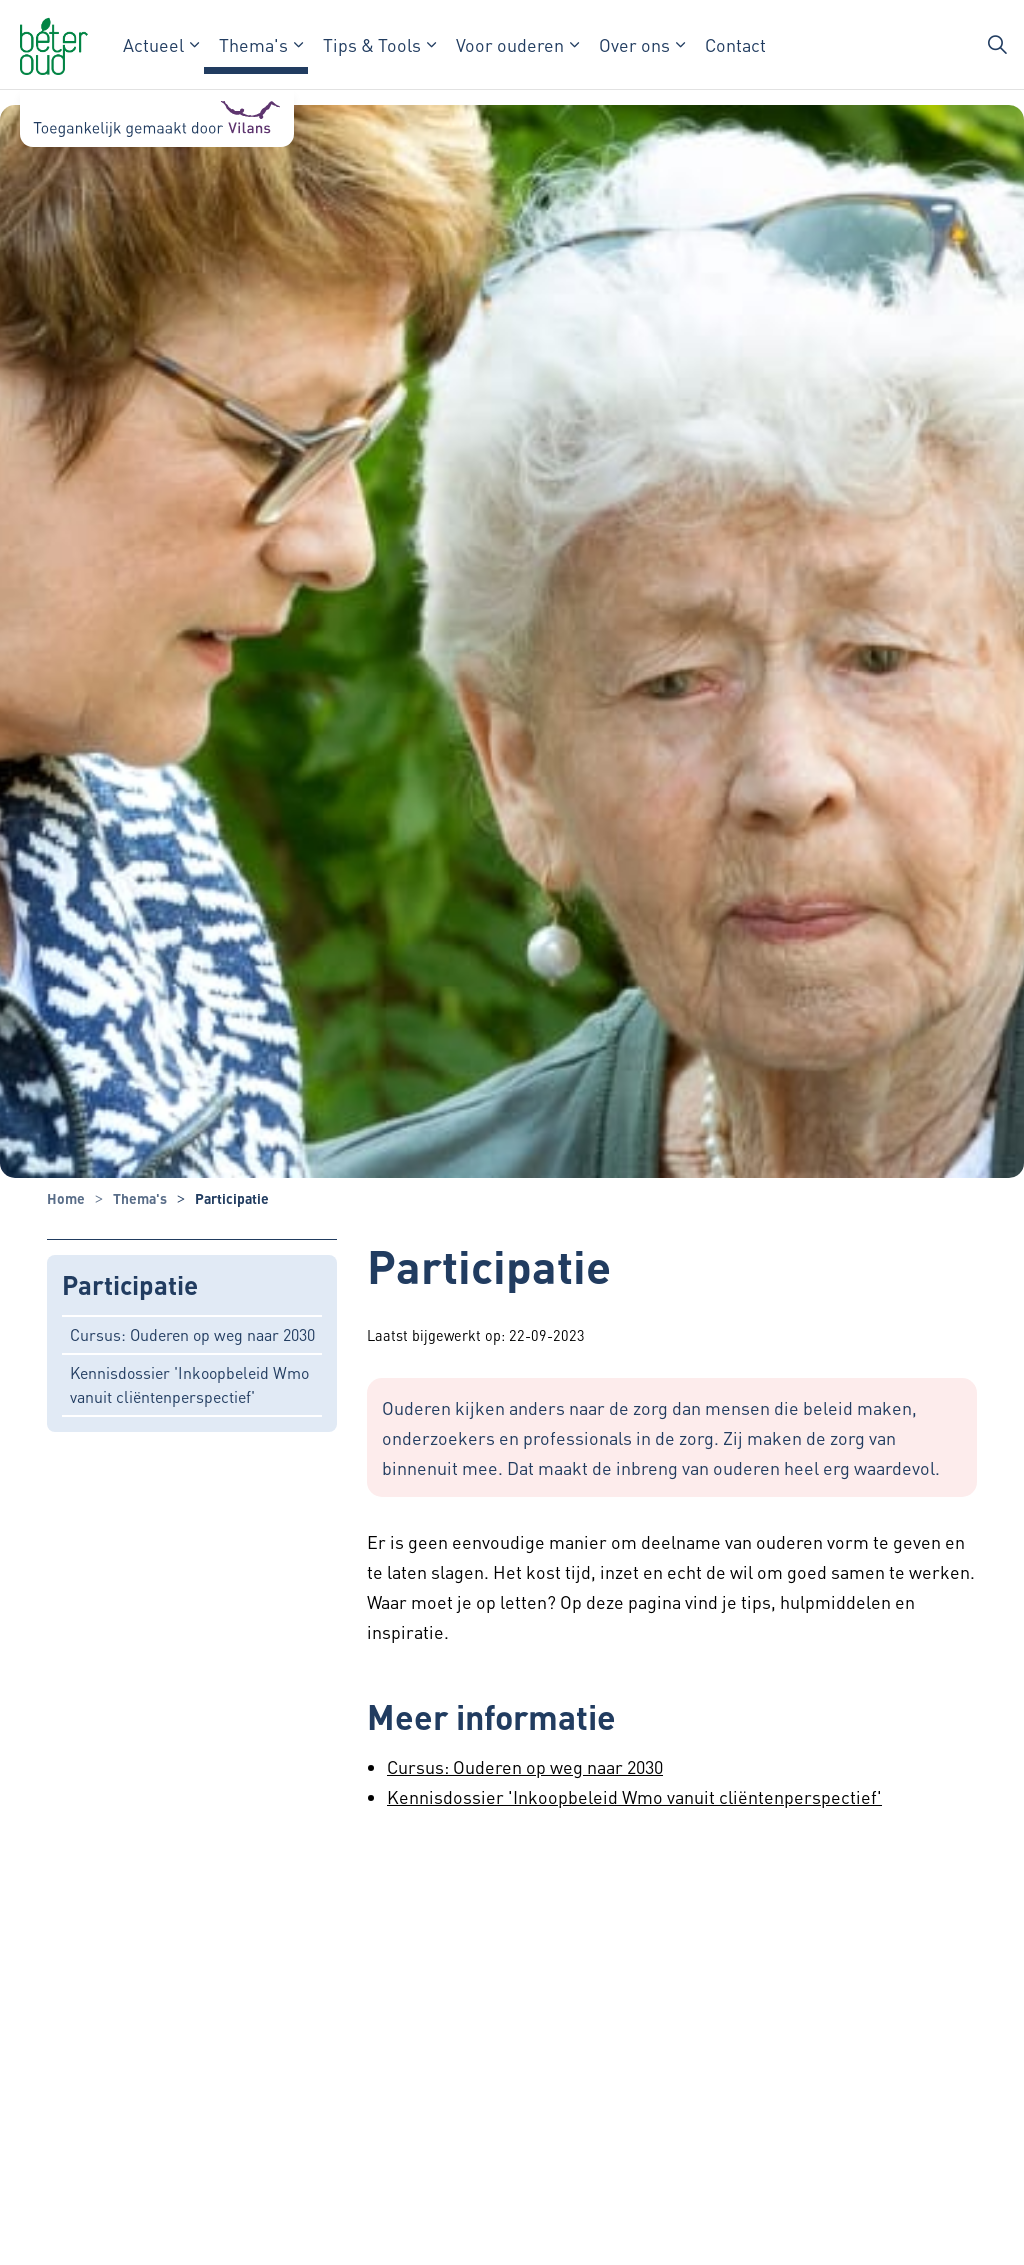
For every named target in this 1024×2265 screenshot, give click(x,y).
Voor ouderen (510, 44)
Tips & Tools (372, 44)
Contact (735, 44)
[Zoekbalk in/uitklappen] (998, 45)
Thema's (253, 44)
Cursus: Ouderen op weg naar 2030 (192, 1334)
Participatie (130, 1285)
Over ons (634, 44)
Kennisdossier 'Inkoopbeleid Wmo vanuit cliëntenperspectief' (189, 1384)
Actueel (153, 44)
